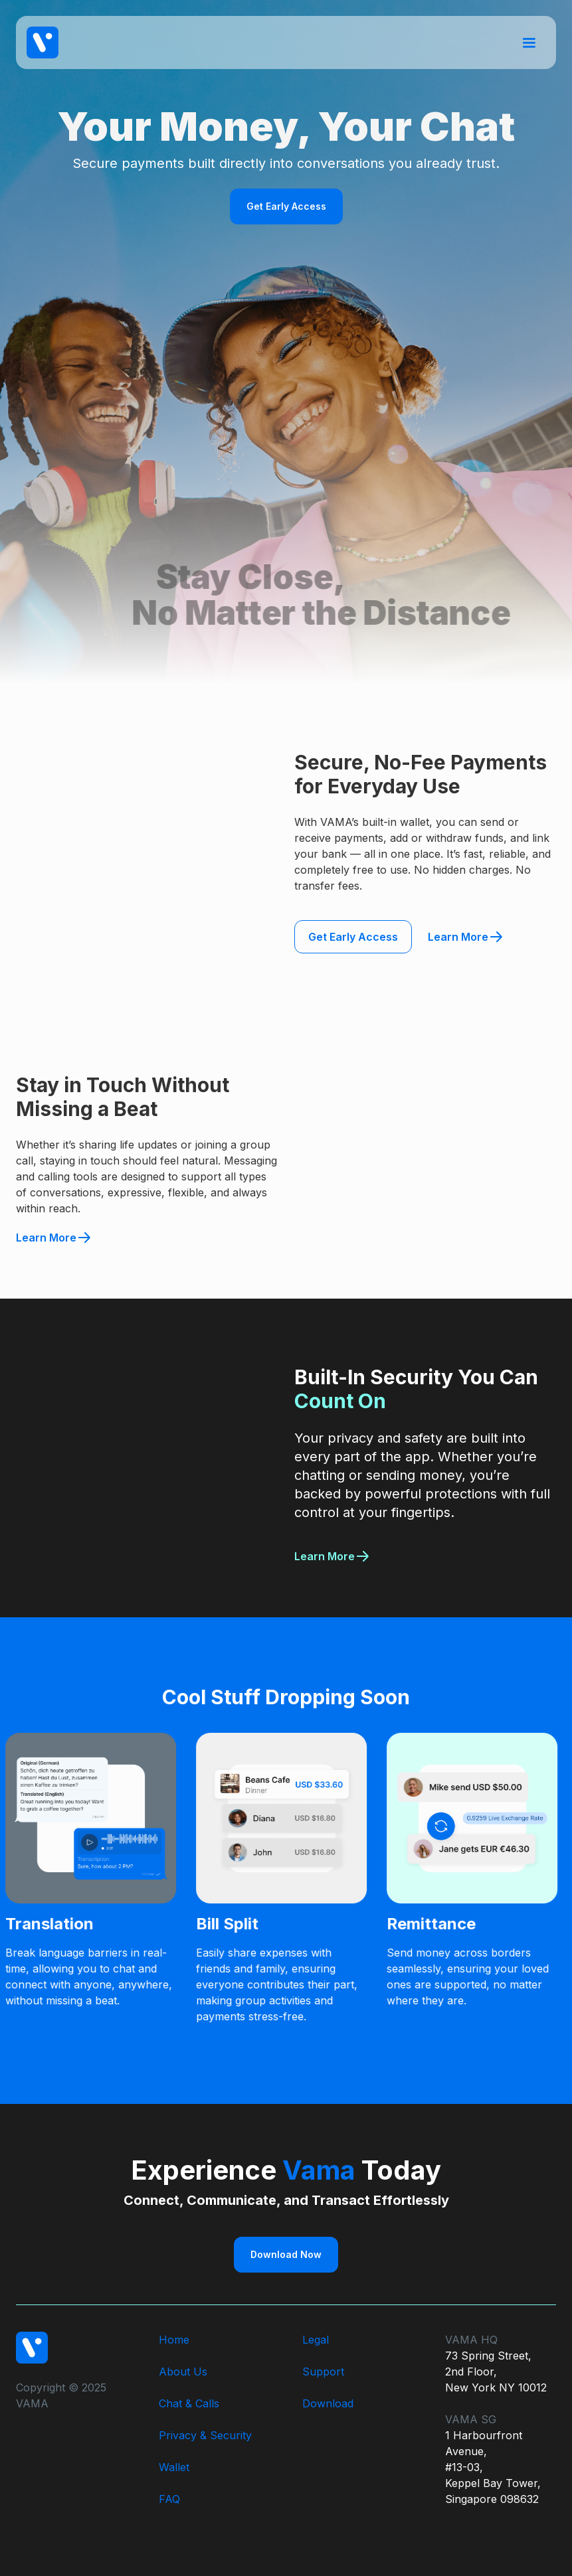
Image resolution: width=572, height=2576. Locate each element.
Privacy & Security (205, 2435)
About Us (183, 2371)
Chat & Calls (189, 2403)
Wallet (174, 2467)
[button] (528, 42)
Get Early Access (286, 206)
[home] (42, 42)
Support (323, 2371)
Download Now (286, 2254)
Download (327, 2403)
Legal (315, 2339)
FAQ (169, 2499)
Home (174, 2339)
